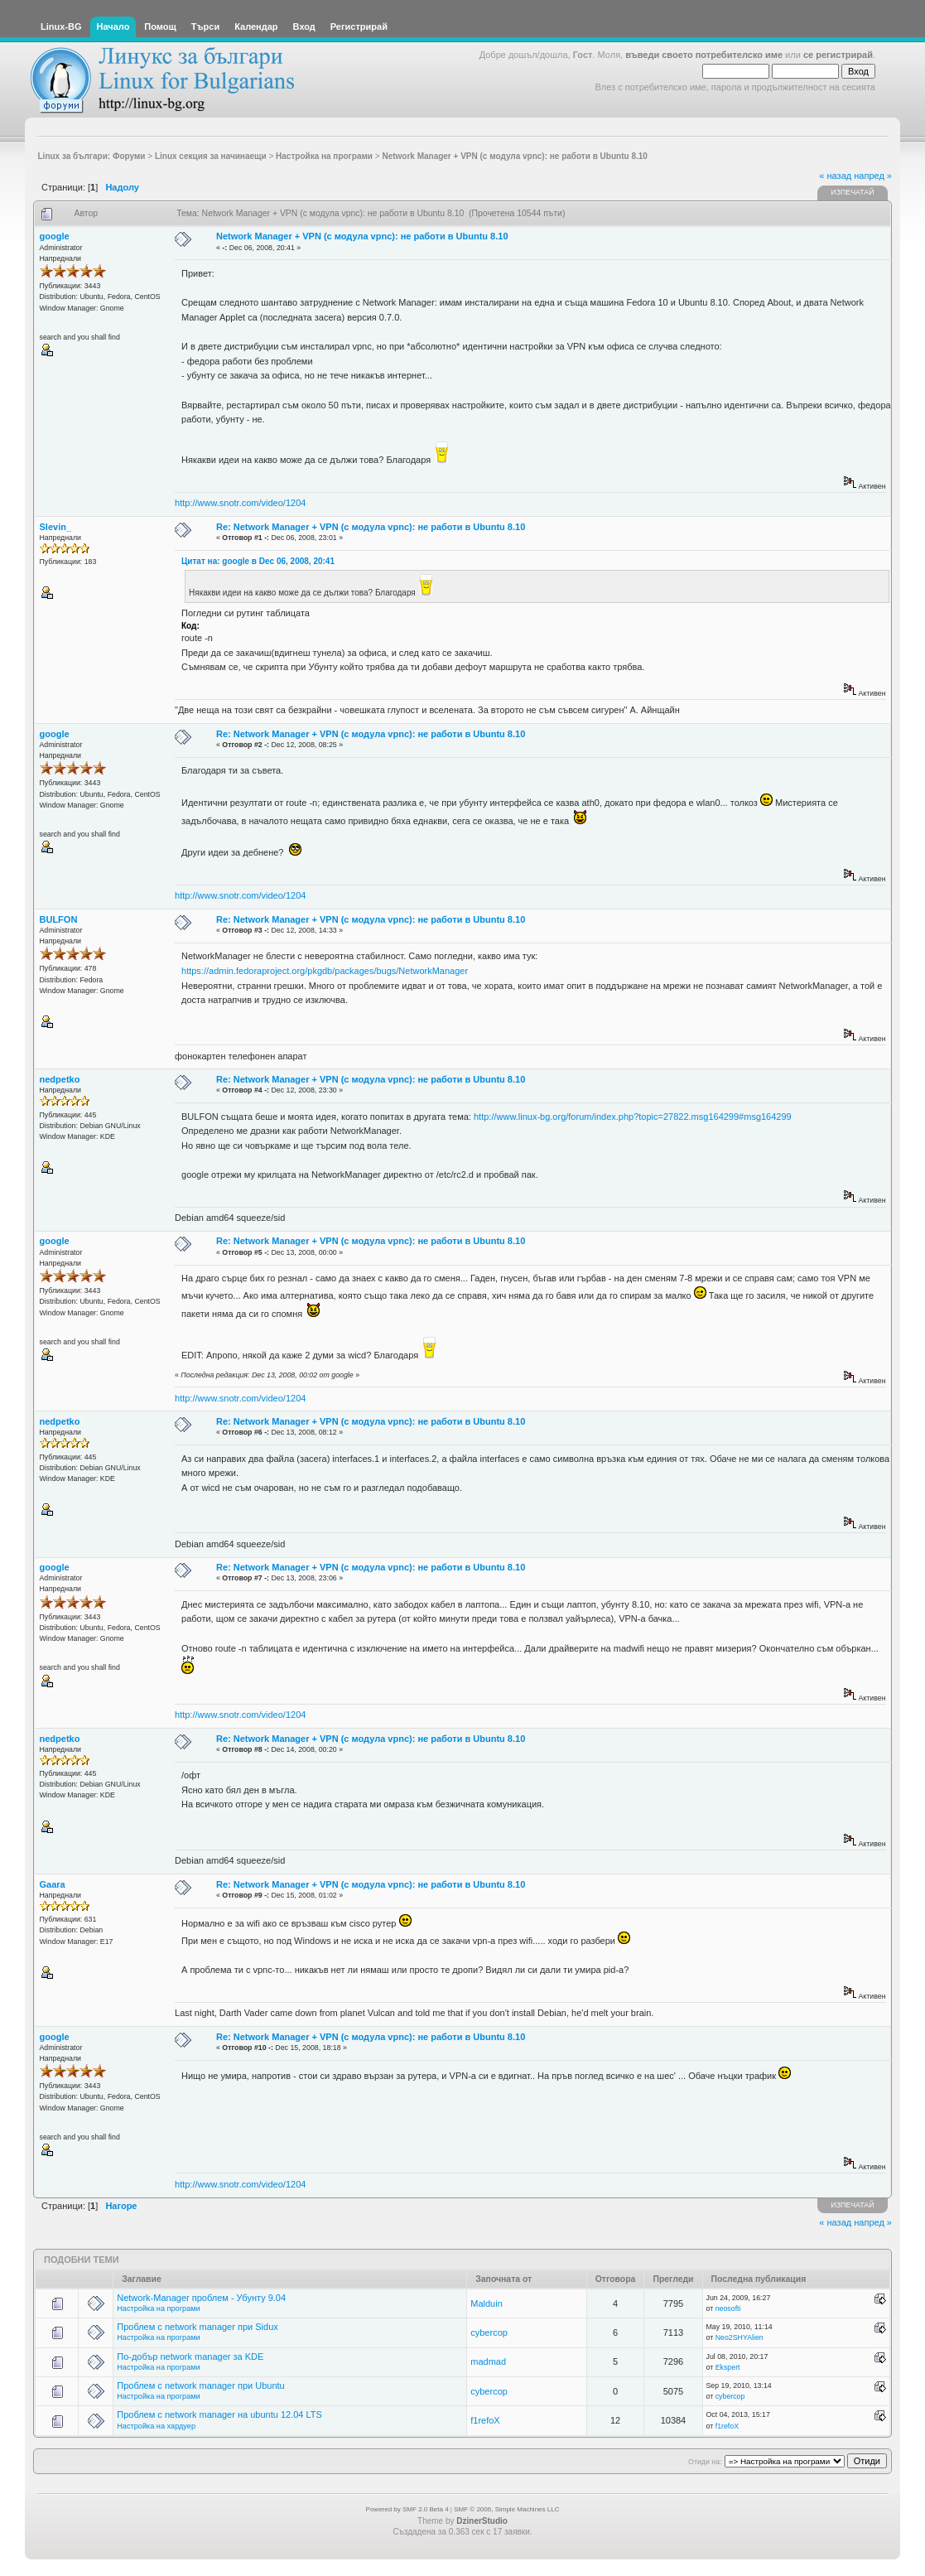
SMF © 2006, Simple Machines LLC (506, 2509)
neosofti (728, 2308)
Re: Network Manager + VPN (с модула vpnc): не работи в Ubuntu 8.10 (370, 527)
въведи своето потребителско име (704, 55)
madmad (488, 2361)
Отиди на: (704, 2462)
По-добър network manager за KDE (190, 2356)
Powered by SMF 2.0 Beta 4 (407, 2509)
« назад (835, 176)
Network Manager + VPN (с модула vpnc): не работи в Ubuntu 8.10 (362, 236)
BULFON (59, 919)
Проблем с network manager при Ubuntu (200, 2385)
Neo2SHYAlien (739, 2337)
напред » (873, 176)
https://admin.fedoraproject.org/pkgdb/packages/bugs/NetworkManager (324, 971)
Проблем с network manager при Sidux (197, 2327)
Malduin (486, 2303)
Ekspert (727, 2367)
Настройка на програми (158, 2308)
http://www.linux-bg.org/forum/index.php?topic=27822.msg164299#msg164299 (633, 1117)
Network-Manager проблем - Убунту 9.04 (201, 2298)
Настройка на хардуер (156, 2426)
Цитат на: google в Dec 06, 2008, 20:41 (258, 561)
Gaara (52, 1884)
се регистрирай (838, 55)
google (55, 236)
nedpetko (60, 1079)
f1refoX (484, 2420)
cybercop (489, 2332)
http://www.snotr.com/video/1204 (240, 503)
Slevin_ (56, 527)
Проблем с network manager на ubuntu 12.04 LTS (219, 2414)
